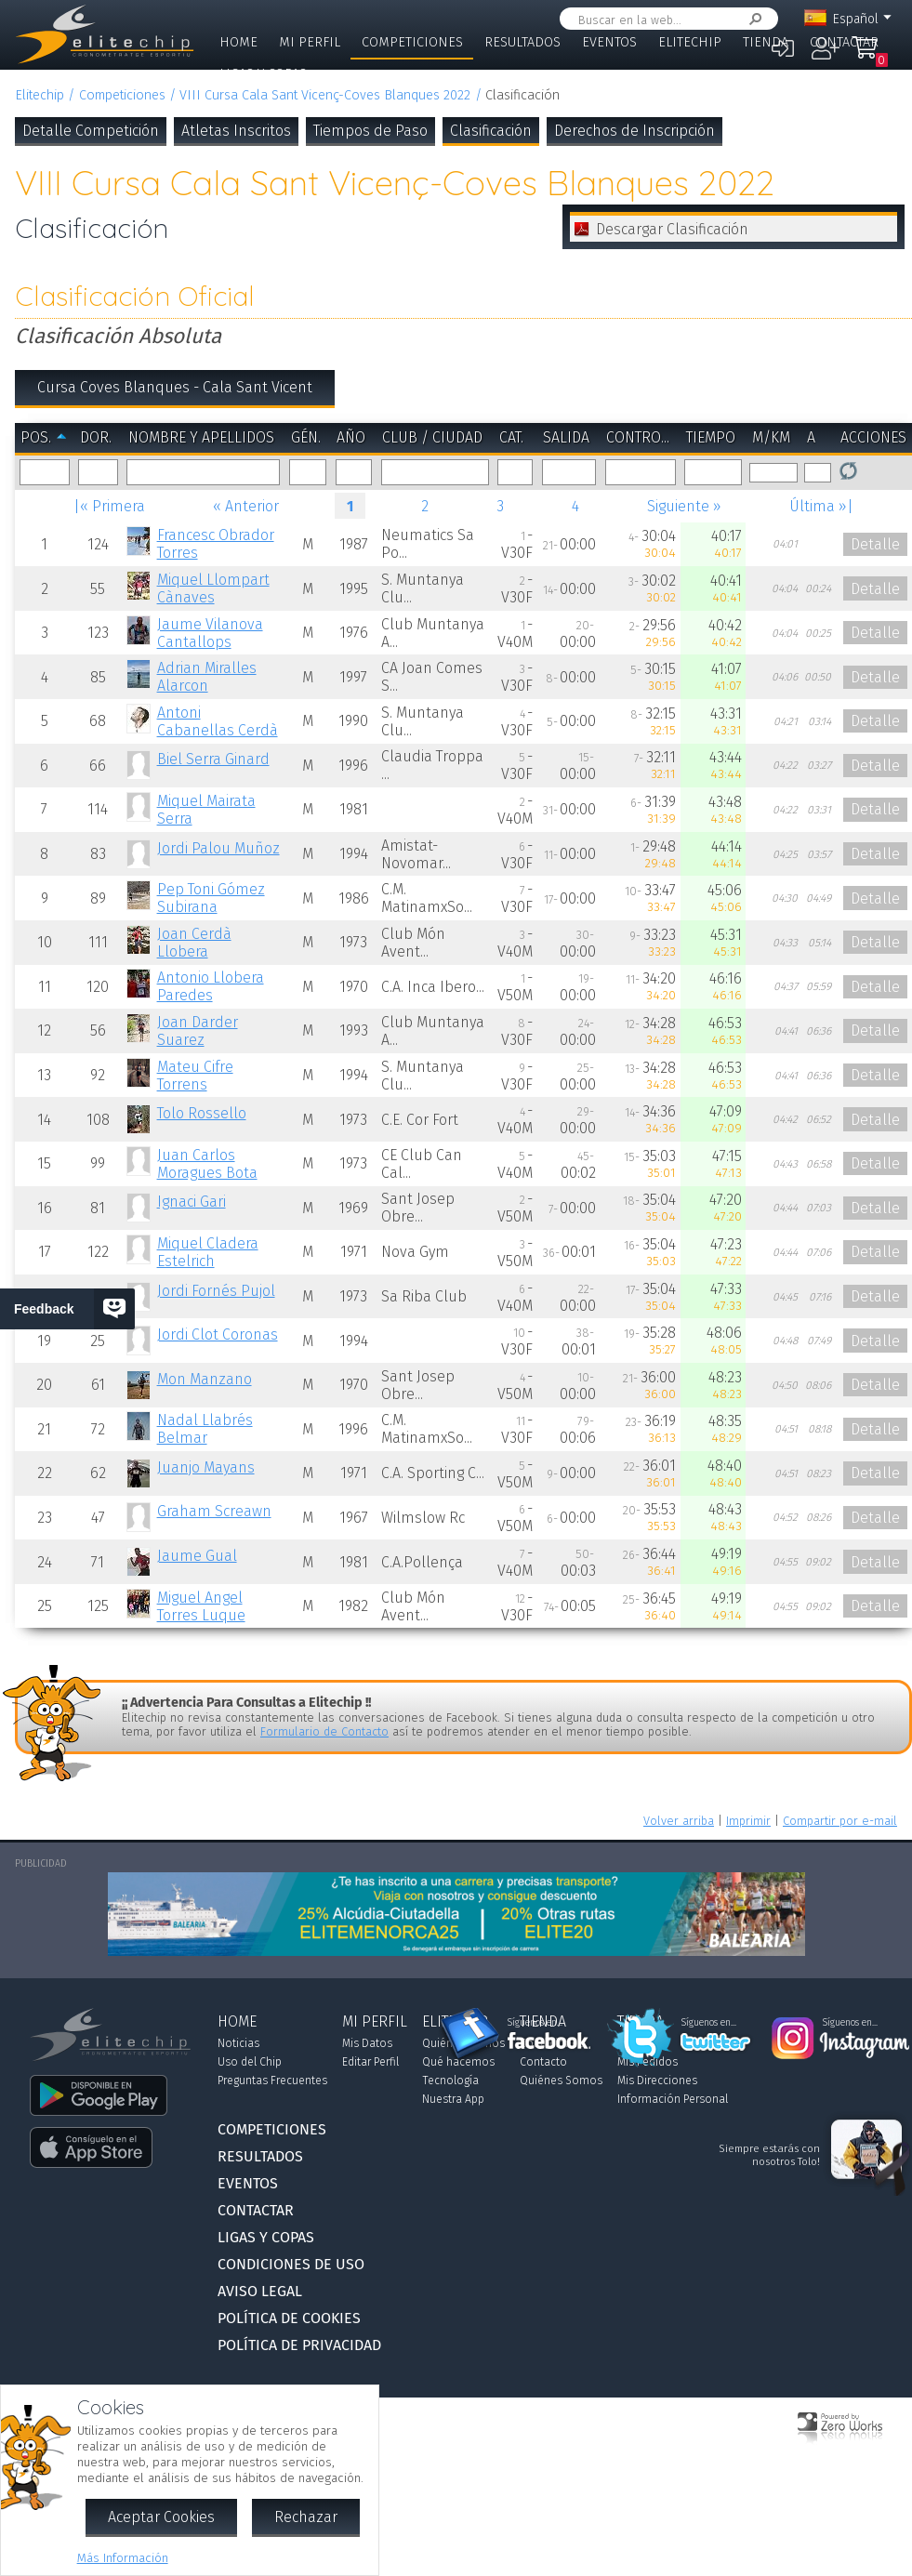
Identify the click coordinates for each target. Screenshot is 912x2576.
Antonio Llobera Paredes (210, 986)
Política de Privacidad (299, 2345)
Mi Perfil (309, 42)
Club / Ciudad (432, 437)
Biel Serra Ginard (213, 759)
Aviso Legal (260, 2291)
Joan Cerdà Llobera (194, 942)
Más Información (122, 2558)
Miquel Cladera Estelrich (207, 1252)
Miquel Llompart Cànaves (213, 588)
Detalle (875, 544)
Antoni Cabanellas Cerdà (217, 721)
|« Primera (109, 506)
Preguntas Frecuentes (272, 2080)
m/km (771, 437)
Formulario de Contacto (324, 1731)
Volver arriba (678, 1821)
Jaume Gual (197, 1556)
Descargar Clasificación (672, 229)
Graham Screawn (214, 1511)
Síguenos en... (535, 2022)
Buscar (752, 19)
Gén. (306, 437)
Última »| (821, 506)
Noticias (238, 2043)
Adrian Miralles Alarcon (207, 676)
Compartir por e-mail (840, 1821)
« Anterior (246, 506)
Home (238, 42)
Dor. (96, 437)
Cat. (511, 437)
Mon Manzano (204, 1379)
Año (351, 437)
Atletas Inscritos (236, 130)
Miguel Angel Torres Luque (201, 1606)
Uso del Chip (250, 2061)
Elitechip (689, 42)
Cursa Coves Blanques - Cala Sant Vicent (174, 387)
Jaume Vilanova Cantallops (210, 633)
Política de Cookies (289, 2318)
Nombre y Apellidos (201, 437)
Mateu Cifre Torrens (195, 1075)
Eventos (609, 42)
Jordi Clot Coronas (217, 1334)
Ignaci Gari (191, 1201)
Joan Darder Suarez (197, 1031)
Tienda (765, 42)
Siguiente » (684, 506)
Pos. (35, 437)
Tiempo (710, 437)
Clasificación (491, 130)
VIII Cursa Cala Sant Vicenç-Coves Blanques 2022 (324, 95)
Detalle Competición (90, 130)
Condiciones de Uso (291, 2264)
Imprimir (748, 1821)
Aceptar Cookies (161, 2517)
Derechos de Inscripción (634, 130)
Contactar (844, 42)
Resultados (522, 42)
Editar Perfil (370, 2061)
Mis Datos (367, 2043)
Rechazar (305, 2517)
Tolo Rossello (201, 1113)
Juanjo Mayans (206, 1467)
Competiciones (412, 42)
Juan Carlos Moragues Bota (207, 1164)
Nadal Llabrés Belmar (205, 1429)
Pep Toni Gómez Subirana (211, 898)
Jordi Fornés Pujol (216, 1291)
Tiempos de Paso (370, 130)
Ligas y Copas (263, 74)
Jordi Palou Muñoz (218, 848)
